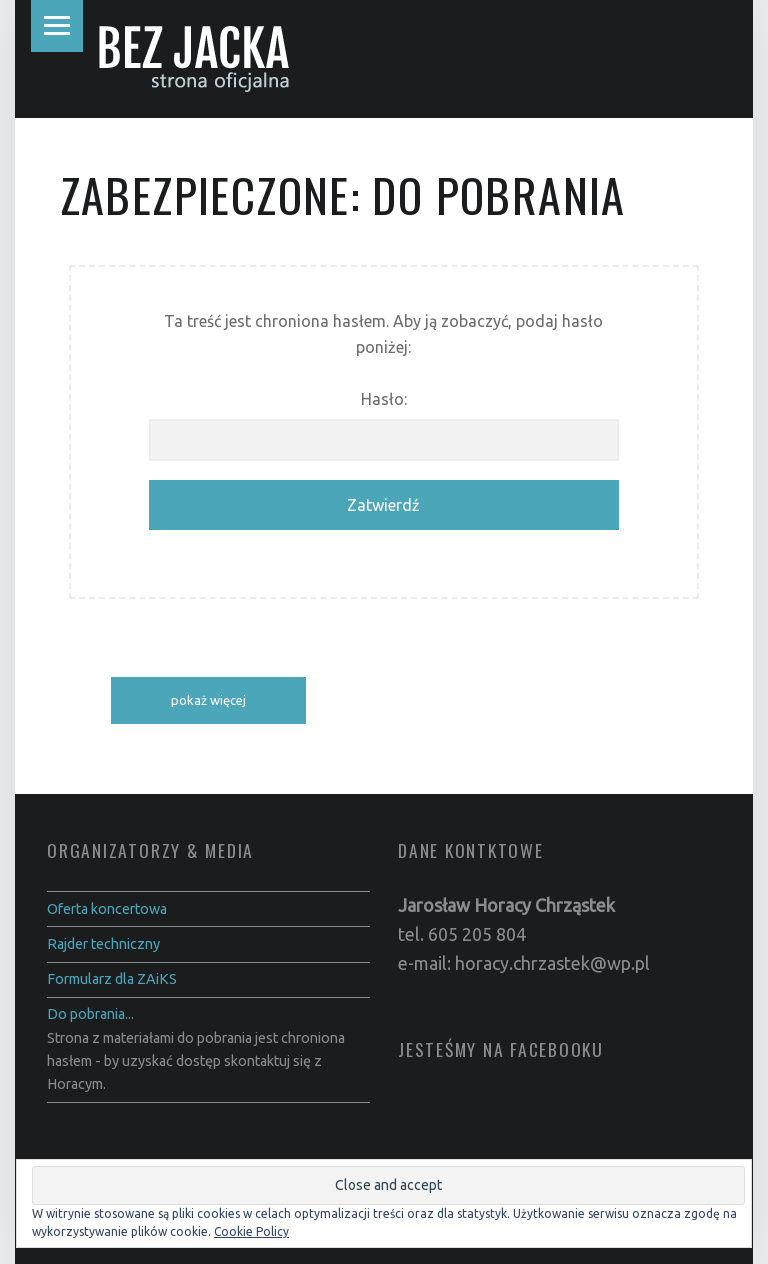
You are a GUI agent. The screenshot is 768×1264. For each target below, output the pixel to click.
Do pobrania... (90, 1014)
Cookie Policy (251, 1231)
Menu (57, 26)
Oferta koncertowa (107, 909)
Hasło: (384, 425)
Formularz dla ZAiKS (112, 979)
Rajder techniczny (103, 944)
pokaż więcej (208, 700)
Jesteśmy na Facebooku (501, 1049)
